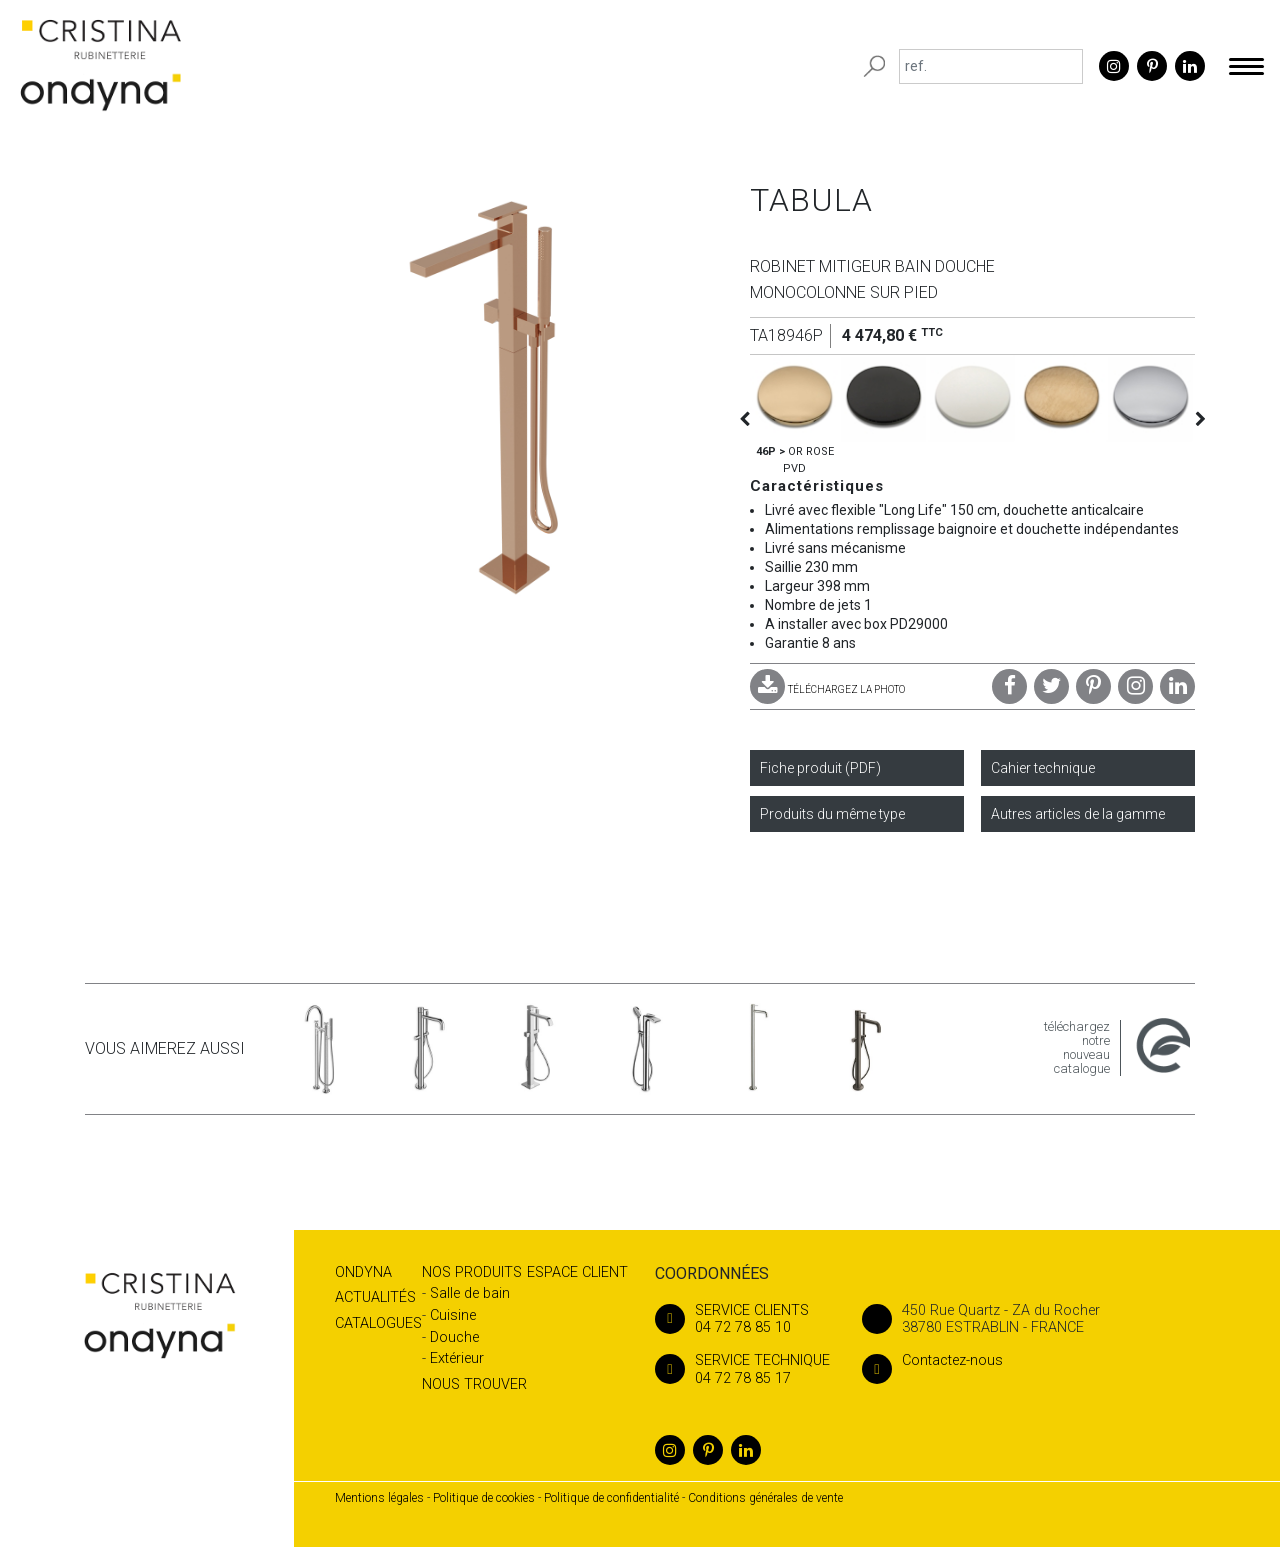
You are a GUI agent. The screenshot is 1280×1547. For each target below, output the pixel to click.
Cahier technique (1043, 768)
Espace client (577, 1272)
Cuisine (453, 1315)
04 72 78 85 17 (742, 1369)
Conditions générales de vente (765, 1498)
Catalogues (378, 1323)
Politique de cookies (484, 1498)
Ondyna (363, 1272)
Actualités (375, 1297)
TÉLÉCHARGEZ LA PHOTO (827, 689)
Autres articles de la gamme (1078, 814)
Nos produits (472, 1272)
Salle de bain (470, 1293)
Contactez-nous (932, 1360)
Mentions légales (379, 1498)
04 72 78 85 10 (742, 1319)
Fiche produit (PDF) (820, 768)
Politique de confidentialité (611, 1498)
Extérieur (457, 1358)
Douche (454, 1337)
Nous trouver (474, 1384)
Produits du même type (832, 814)
